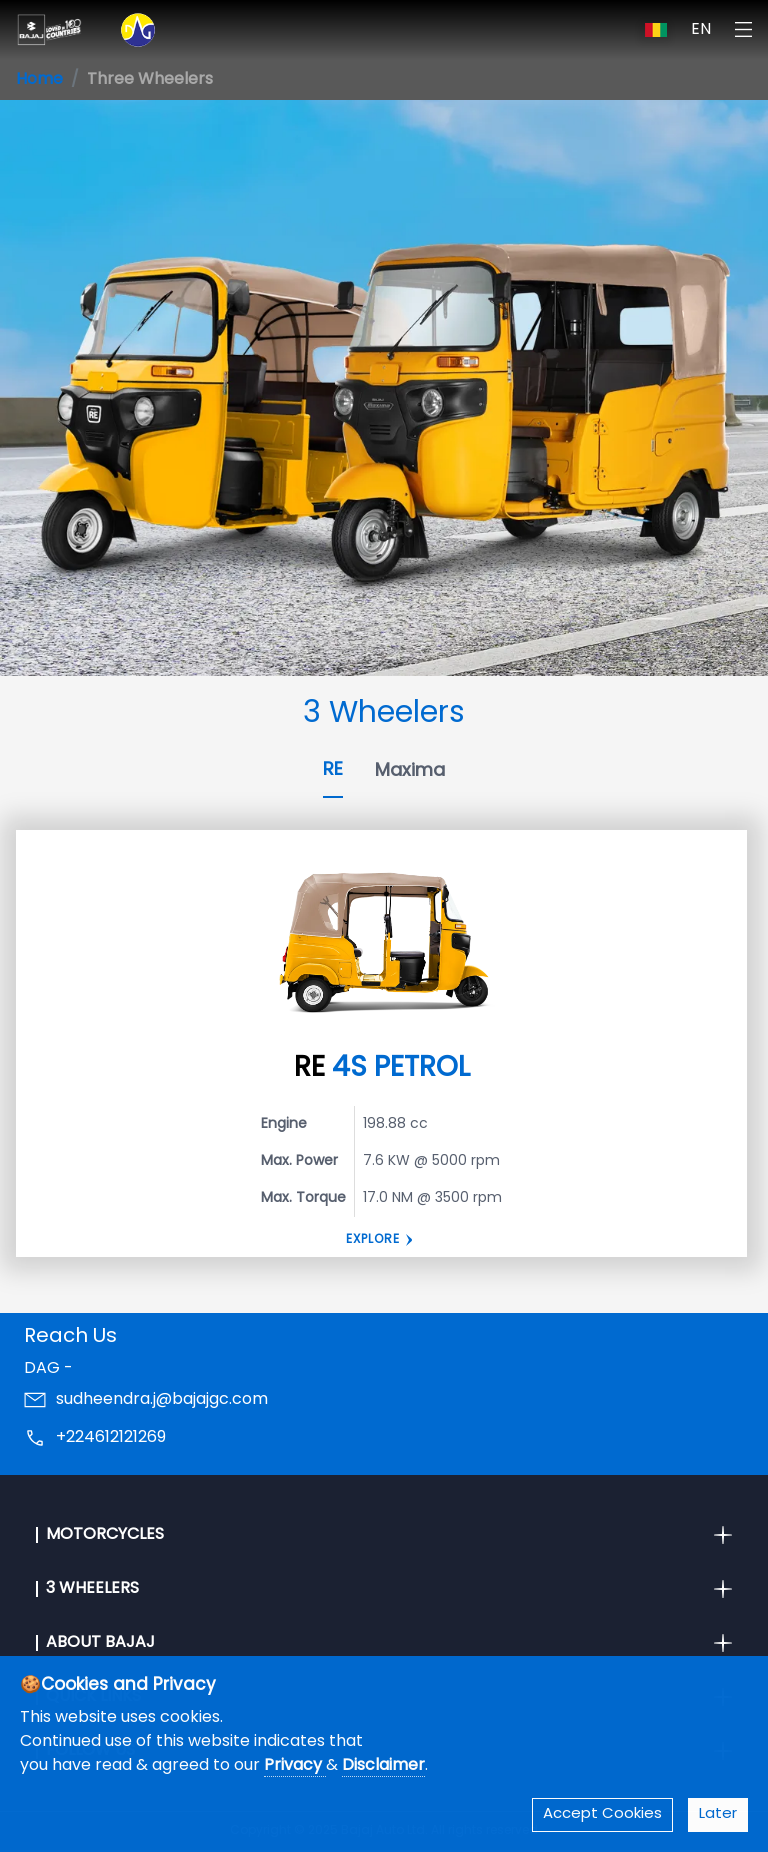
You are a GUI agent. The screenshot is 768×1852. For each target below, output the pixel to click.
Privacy (295, 1766)
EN (701, 30)
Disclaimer (383, 1766)
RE (333, 770)
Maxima (410, 771)
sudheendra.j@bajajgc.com (162, 1400)
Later (718, 1814)
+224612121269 (111, 1438)
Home (39, 80)
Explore (373, 1240)
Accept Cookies (602, 1814)
